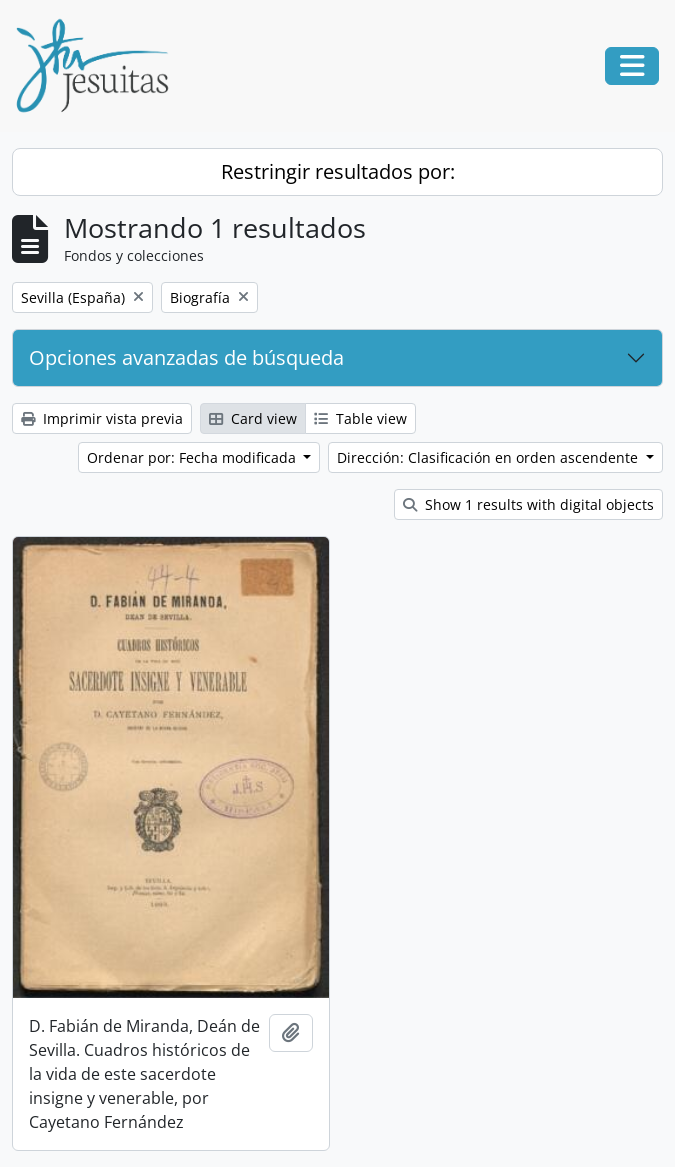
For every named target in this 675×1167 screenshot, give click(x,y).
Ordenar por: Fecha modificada (193, 457)
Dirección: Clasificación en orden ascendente (489, 457)
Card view (253, 418)
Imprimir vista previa (102, 418)
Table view (360, 418)
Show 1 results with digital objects (528, 504)
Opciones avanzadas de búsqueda (186, 357)
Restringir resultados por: (338, 171)
